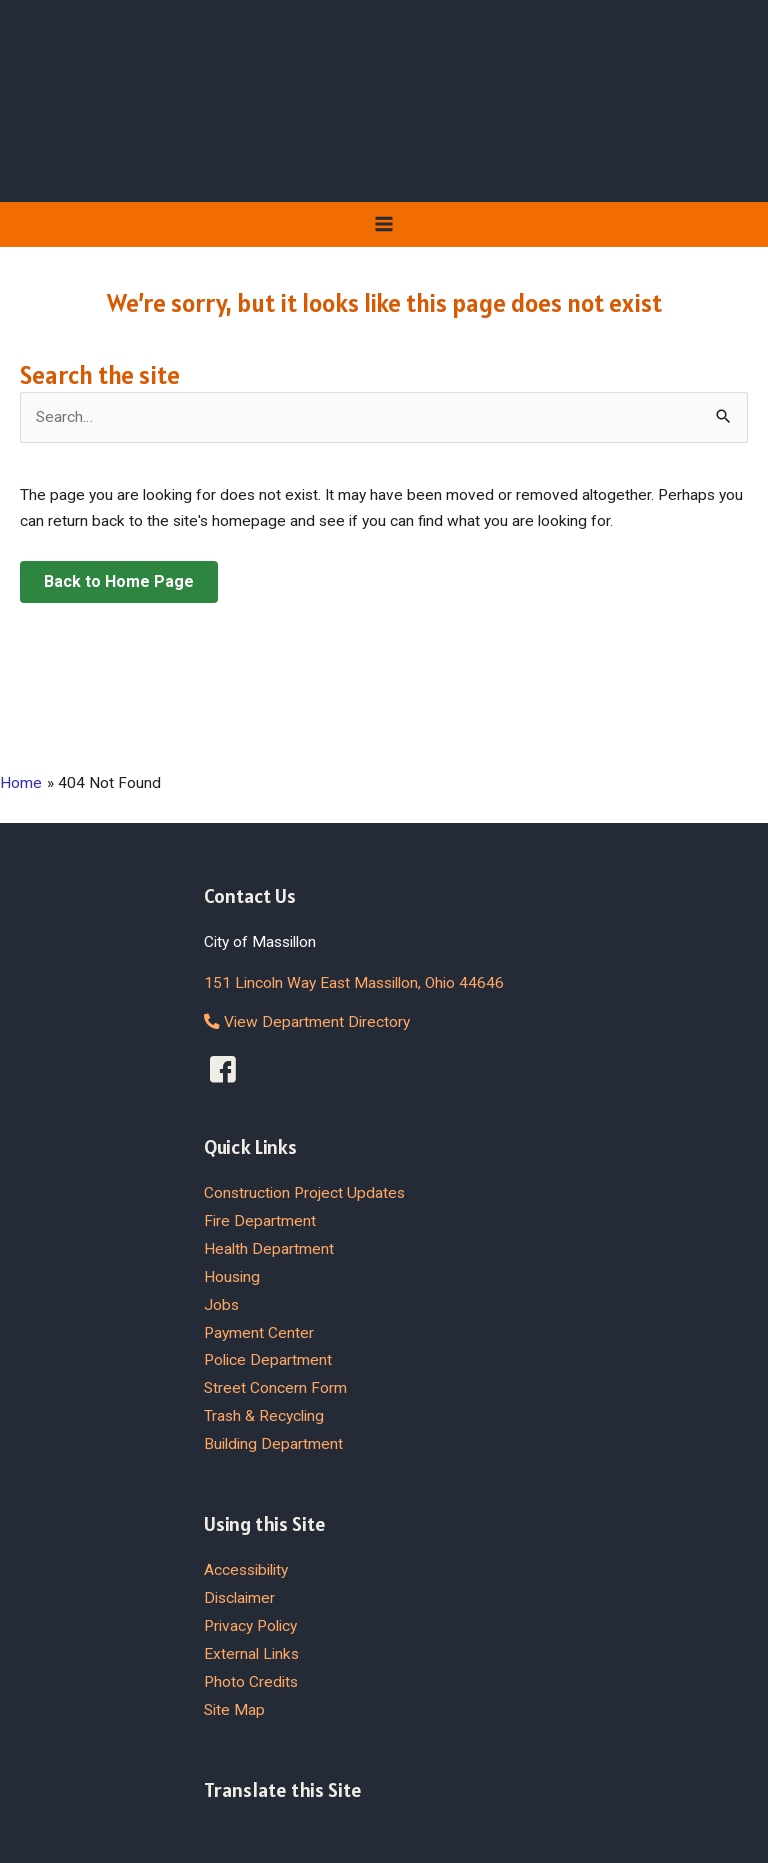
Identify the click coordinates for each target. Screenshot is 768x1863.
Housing (232, 1277)
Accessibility (246, 1570)
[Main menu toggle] (383, 223)
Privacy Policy (250, 1626)
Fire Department (260, 1221)
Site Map (234, 1710)
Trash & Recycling (264, 1416)
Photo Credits (251, 1682)
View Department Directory (307, 1022)
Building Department (273, 1444)
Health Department (269, 1249)
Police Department (268, 1360)
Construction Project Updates (304, 1193)
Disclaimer (239, 1598)
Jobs (221, 1305)
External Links (251, 1654)
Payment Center (259, 1333)
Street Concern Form (275, 1388)
